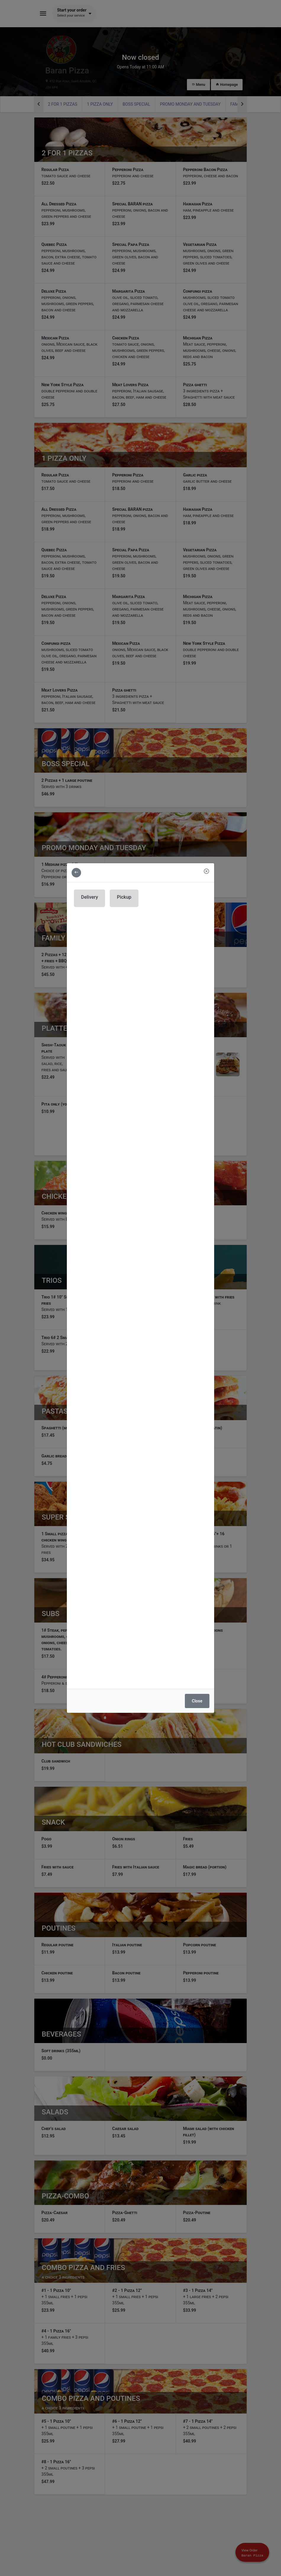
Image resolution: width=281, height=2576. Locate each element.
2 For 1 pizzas (62, 104)
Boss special (136, 104)
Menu (198, 85)
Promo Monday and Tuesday (190, 104)
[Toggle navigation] (43, 14)
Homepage (227, 85)
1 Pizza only (100, 104)
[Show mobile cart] (252, 2552)
